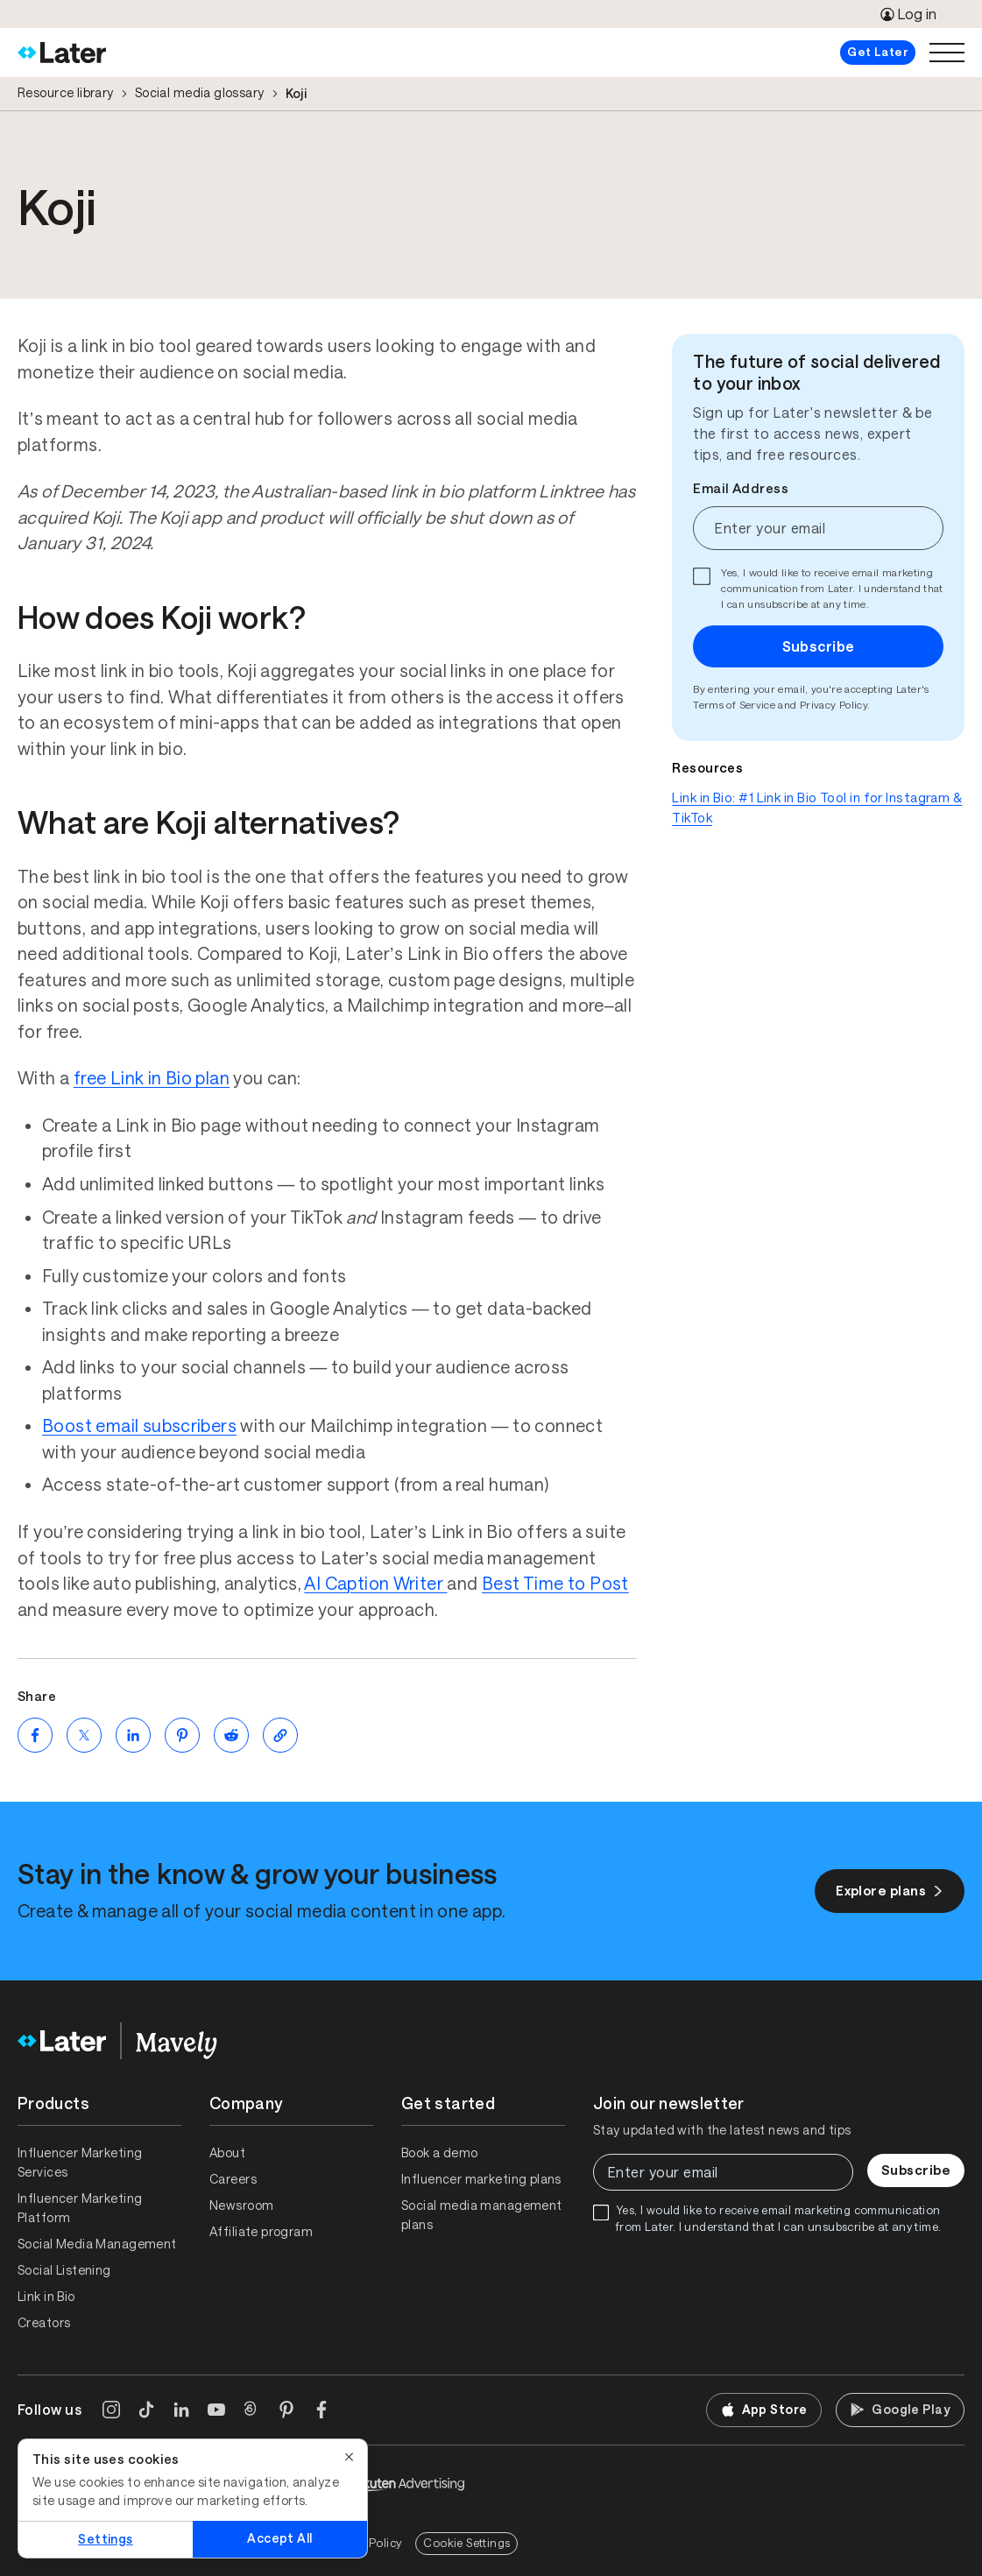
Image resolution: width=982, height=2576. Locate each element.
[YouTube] (216, 2409)
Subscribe (818, 646)
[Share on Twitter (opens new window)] (84, 1735)
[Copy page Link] (280, 1735)
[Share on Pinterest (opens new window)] (182, 1735)
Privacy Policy (833, 705)
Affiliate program (261, 2232)
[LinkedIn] (181, 2409)
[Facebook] (321, 2409)
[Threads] (251, 2409)
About (227, 2153)
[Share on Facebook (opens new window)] (35, 1735)
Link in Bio (46, 2297)
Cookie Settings (466, 2543)
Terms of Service (734, 705)
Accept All (279, 2538)
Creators (44, 2323)
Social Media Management (97, 2244)
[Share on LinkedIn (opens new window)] (133, 1735)
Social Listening (64, 2270)
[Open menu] (946, 52)
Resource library (66, 93)
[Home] (62, 52)
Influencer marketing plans (481, 2179)
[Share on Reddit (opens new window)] (231, 1735)
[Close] (349, 2456)
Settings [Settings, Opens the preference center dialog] (105, 2539)
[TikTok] (146, 2409)
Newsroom (241, 2205)
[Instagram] (111, 2409)
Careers (233, 2179)
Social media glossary (200, 93)
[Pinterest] (286, 2409)
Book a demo (439, 2153)
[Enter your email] (818, 528)
